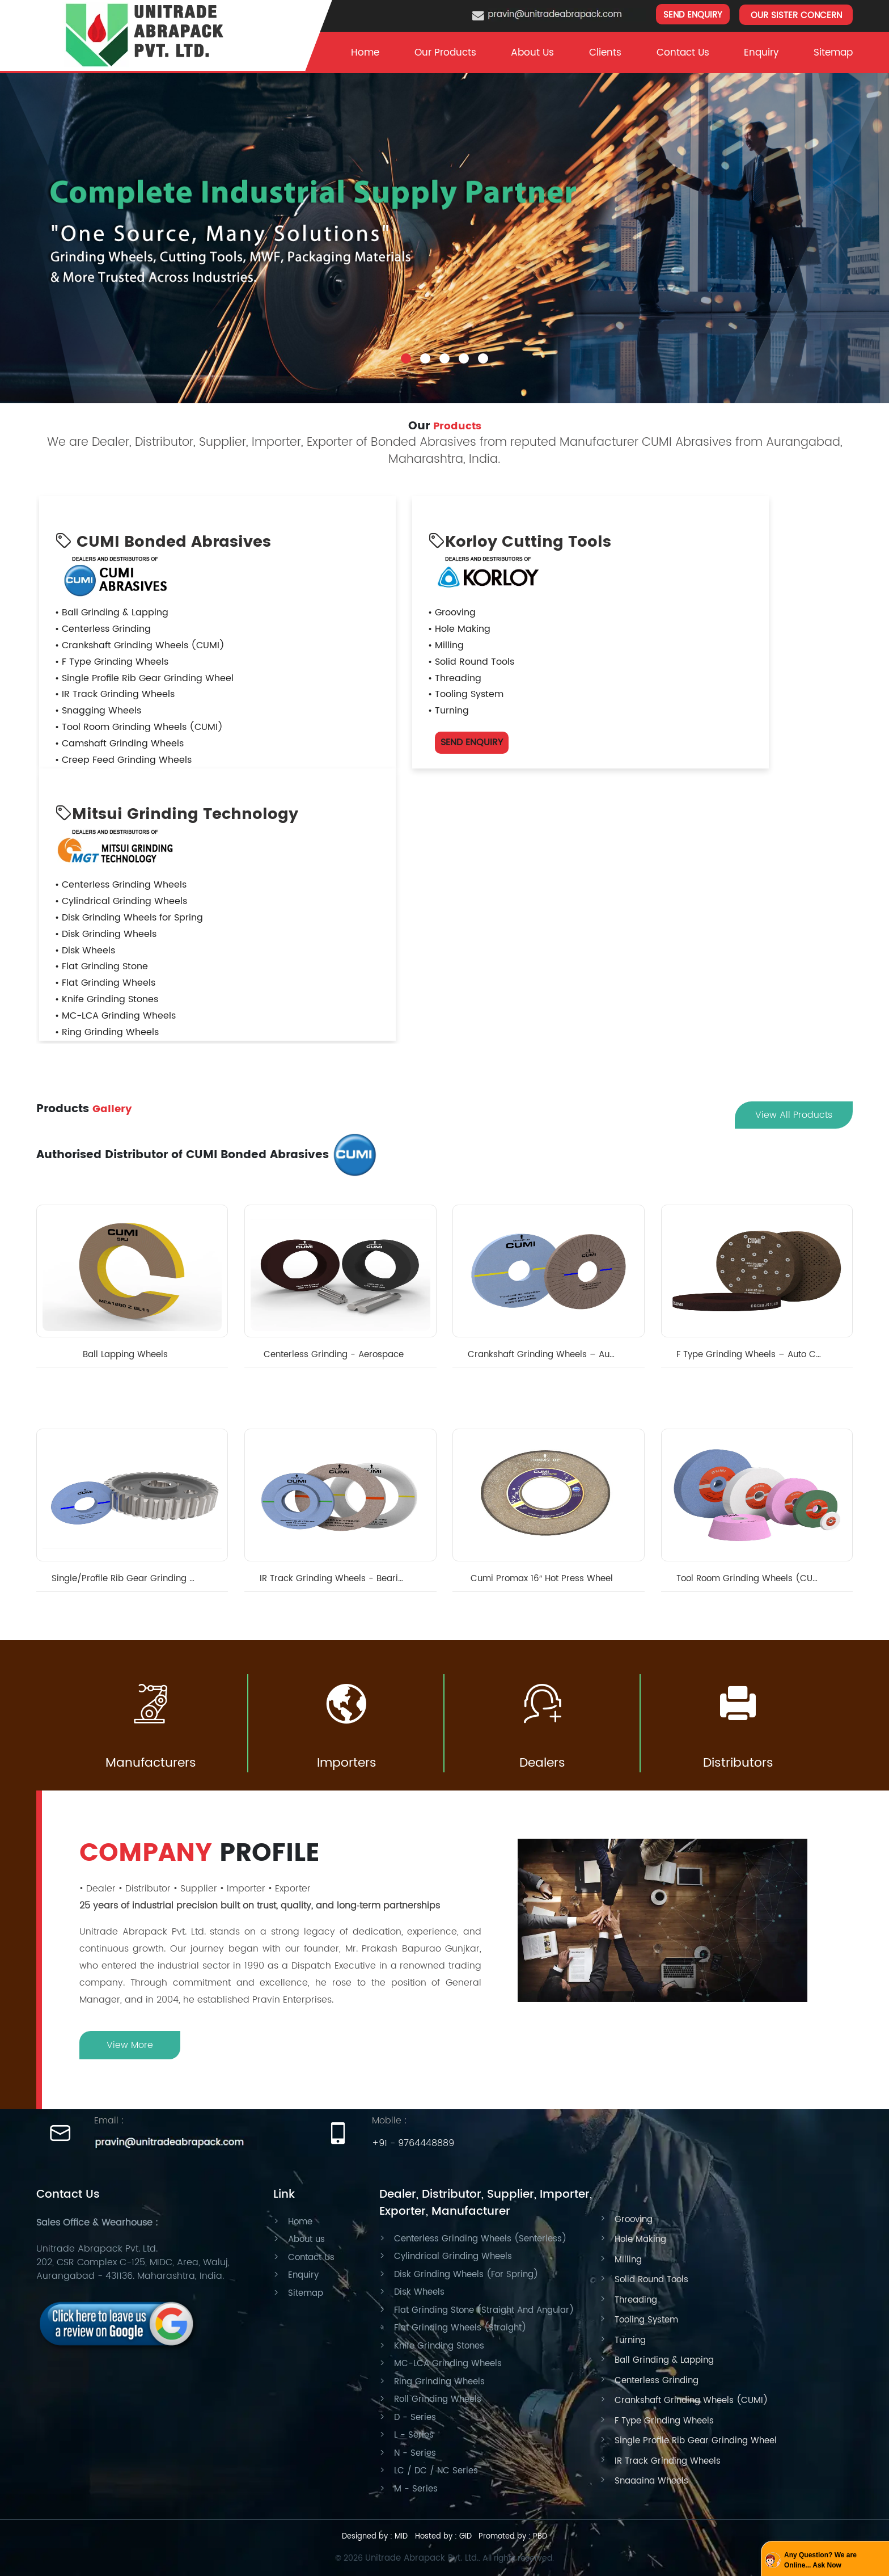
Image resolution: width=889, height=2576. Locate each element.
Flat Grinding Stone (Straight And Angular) (484, 2310)
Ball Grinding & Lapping (664, 2360)
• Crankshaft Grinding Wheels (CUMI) (140, 645)
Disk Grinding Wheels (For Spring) (466, 2274)
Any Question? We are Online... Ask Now (820, 2560)
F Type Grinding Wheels (664, 2421)
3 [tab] (444, 349)
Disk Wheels (419, 2292)
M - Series (416, 2489)
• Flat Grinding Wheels (105, 982)
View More (130, 2045)
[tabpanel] (444, 227)
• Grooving (452, 612)
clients (605, 53)
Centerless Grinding (656, 2381)
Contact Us (683, 53)
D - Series (415, 2417)
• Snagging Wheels (98, 710)
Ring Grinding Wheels (439, 2382)
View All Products (793, 1115)
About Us (532, 53)
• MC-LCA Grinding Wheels (115, 1015)
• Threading (454, 678)
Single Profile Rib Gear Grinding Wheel (696, 2441)
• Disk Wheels (85, 950)
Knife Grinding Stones (439, 2346)
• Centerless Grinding (103, 629)
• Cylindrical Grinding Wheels (121, 901)
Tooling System (646, 2320)
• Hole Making (459, 629)
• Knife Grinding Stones (106, 999)
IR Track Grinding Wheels (668, 2461)
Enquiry (761, 53)
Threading (636, 2300)
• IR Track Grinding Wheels (115, 694)
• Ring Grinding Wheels (107, 1032)
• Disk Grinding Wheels (105, 934)
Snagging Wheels (651, 2481)
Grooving (634, 2219)
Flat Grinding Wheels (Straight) (460, 2328)
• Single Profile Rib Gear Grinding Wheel (144, 678)
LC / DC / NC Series (436, 2471)
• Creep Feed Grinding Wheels (123, 760)
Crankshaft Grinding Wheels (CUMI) (691, 2400)
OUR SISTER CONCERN (796, 16)
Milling (628, 2260)
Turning (630, 2340)
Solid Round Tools (651, 2280)
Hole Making (640, 2239)
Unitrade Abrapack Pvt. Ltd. (422, 2558)
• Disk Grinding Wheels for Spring (129, 917)
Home (365, 53)
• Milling (446, 645)
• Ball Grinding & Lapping (111, 612)
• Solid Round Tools (471, 661)
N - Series (415, 2453)
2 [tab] (425, 349)
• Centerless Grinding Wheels (121, 884)
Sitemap (833, 53)
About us (306, 2239)
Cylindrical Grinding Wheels (453, 2256)
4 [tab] (464, 349)
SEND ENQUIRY (692, 15)
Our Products (445, 53)
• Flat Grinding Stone (101, 966)
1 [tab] (406, 349)
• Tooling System (465, 694)
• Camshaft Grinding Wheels (119, 743)
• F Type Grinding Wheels (111, 661)
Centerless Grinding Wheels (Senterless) (480, 2239)
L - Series (414, 2435)
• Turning (448, 710)
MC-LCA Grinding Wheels (448, 2364)
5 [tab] (483, 349)
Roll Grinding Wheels (437, 2399)
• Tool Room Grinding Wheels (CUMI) (139, 727)
